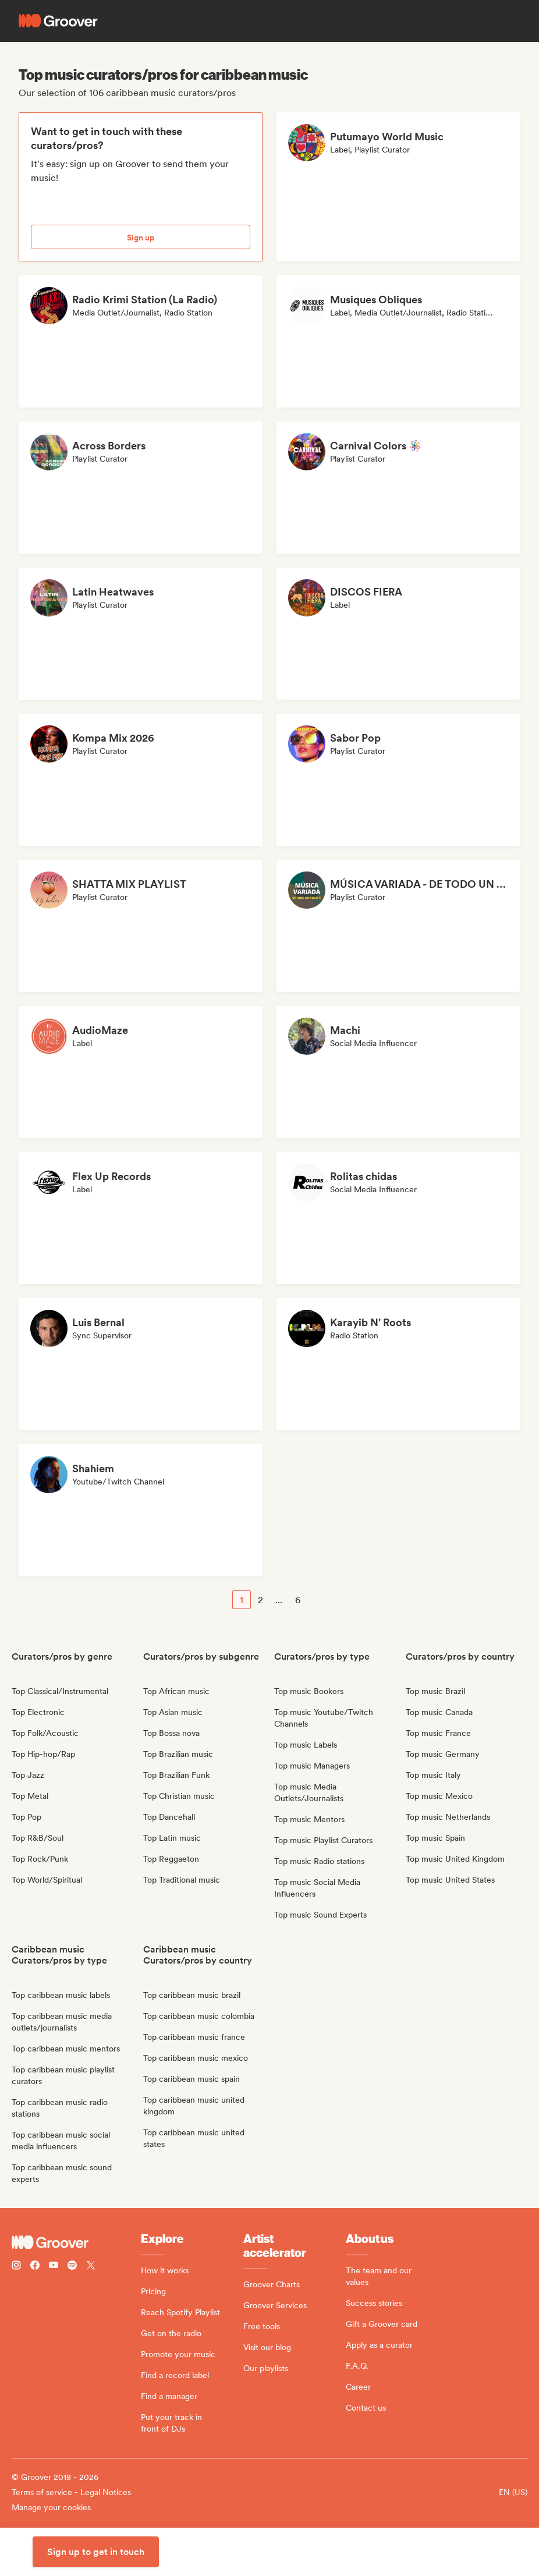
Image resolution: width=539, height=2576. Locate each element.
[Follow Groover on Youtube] (53, 2266)
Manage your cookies (51, 2507)
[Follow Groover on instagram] (16, 2266)
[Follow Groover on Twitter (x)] (90, 2266)
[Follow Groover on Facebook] (35, 2266)
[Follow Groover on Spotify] (72, 2266)
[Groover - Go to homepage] (76, 2242)
